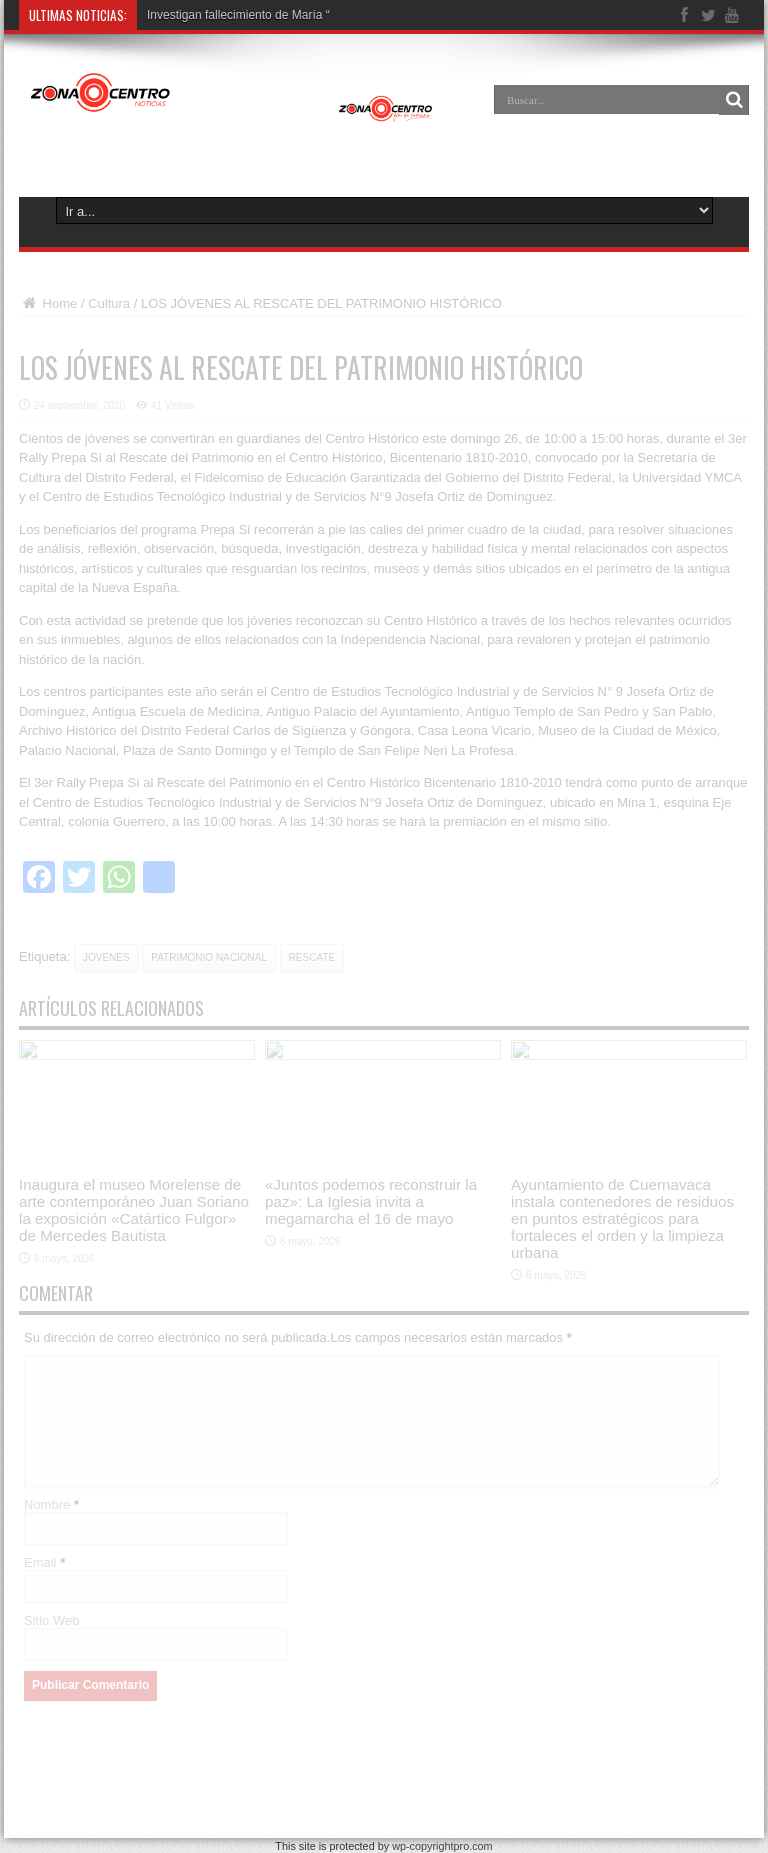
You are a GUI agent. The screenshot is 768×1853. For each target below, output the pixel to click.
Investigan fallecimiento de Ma (227, 15)
